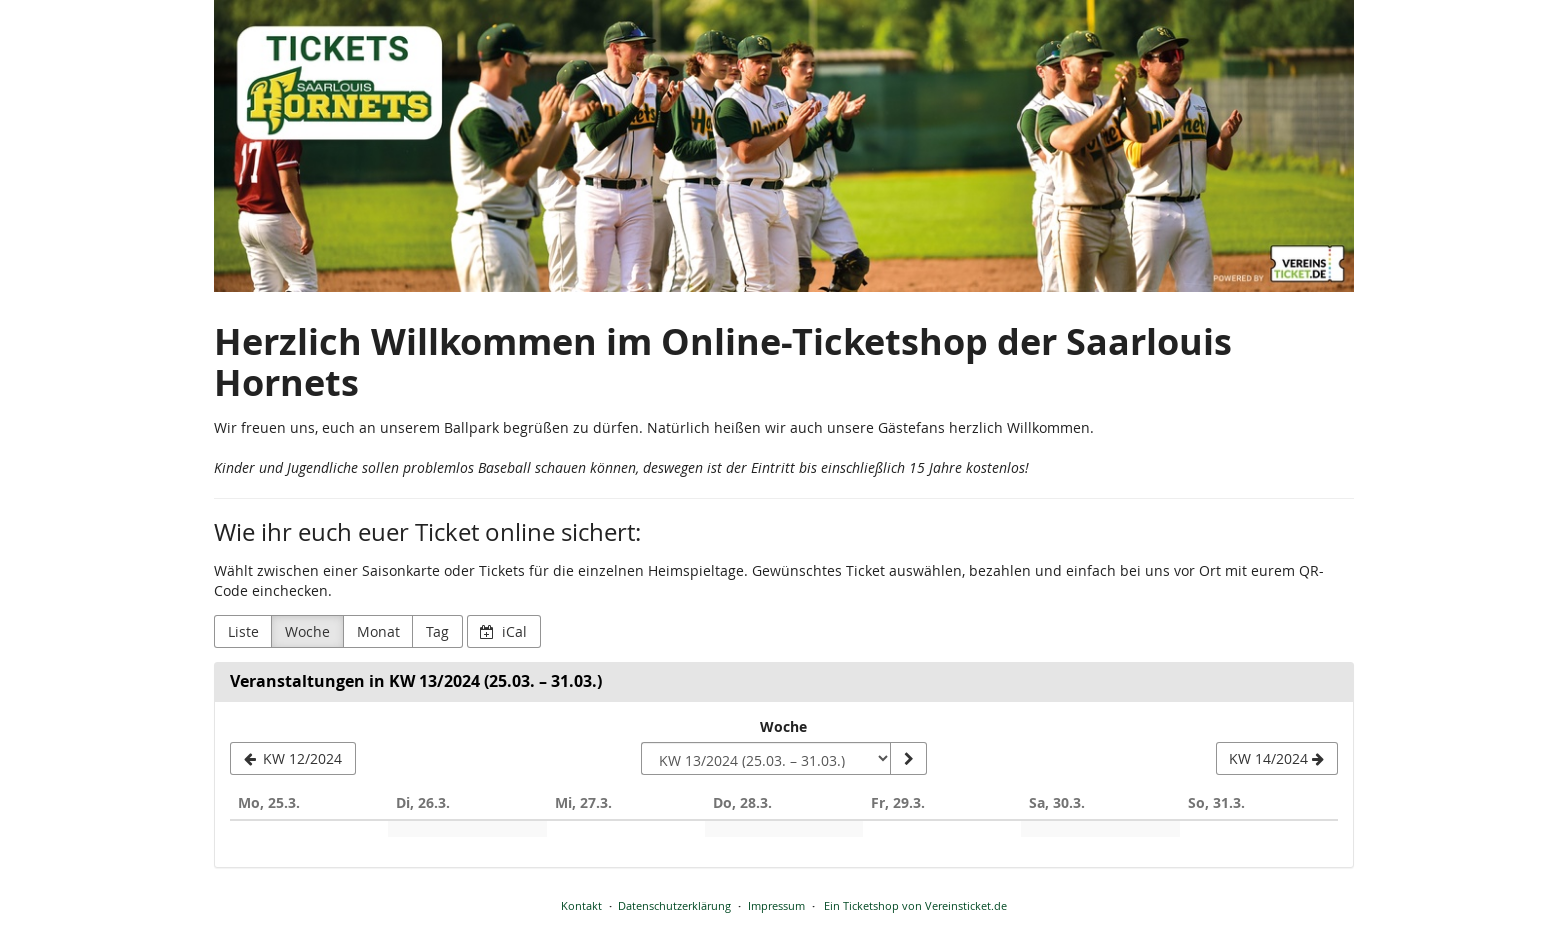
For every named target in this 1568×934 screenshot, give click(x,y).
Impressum (776, 905)
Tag (437, 631)
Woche (307, 631)
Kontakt (581, 905)
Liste (243, 631)
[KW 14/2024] (1277, 759)
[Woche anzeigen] (908, 759)
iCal (503, 631)
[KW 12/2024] (293, 759)
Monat (378, 631)
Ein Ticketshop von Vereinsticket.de (915, 905)
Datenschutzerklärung (674, 905)
